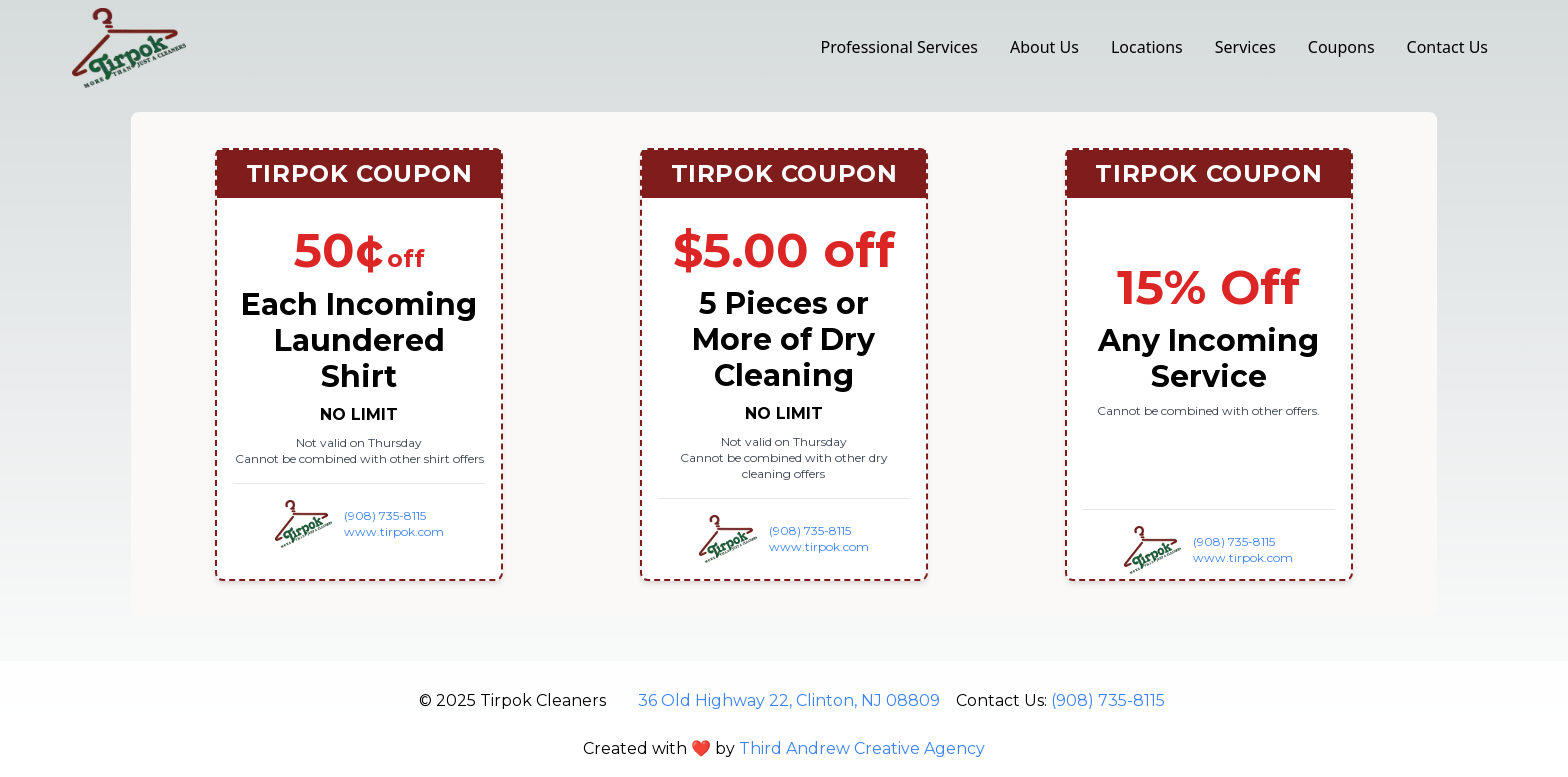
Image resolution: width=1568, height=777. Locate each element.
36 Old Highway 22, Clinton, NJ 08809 (789, 700)
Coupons (1341, 47)
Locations (1147, 47)
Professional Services (899, 47)
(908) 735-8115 (385, 515)
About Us (1044, 47)
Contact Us (1447, 47)
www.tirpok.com (394, 531)
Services (1245, 47)
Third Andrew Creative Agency (862, 748)
